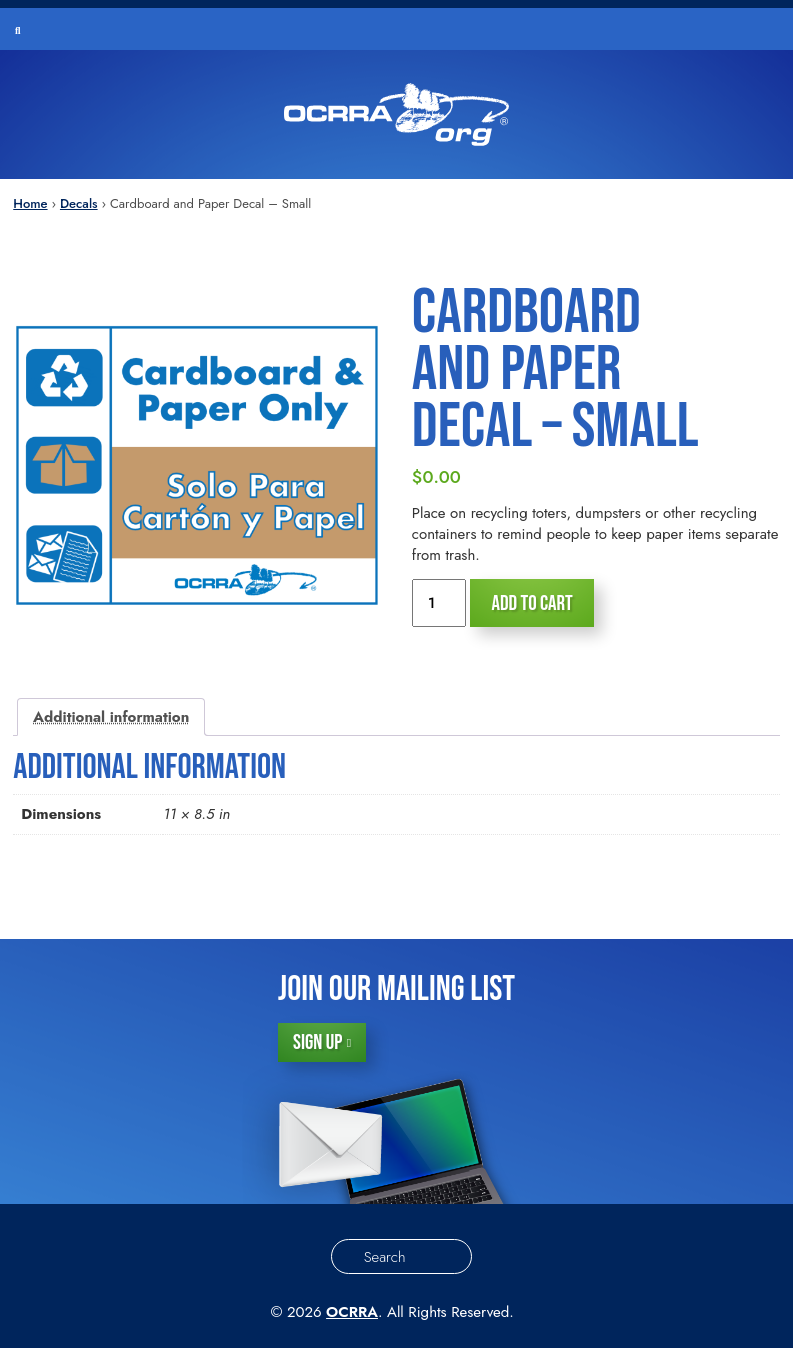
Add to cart (531, 603)
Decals (79, 203)
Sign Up (317, 1042)
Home (30, 203)
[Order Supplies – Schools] (396, 114)
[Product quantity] (439, 603)
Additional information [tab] (111, 717)
